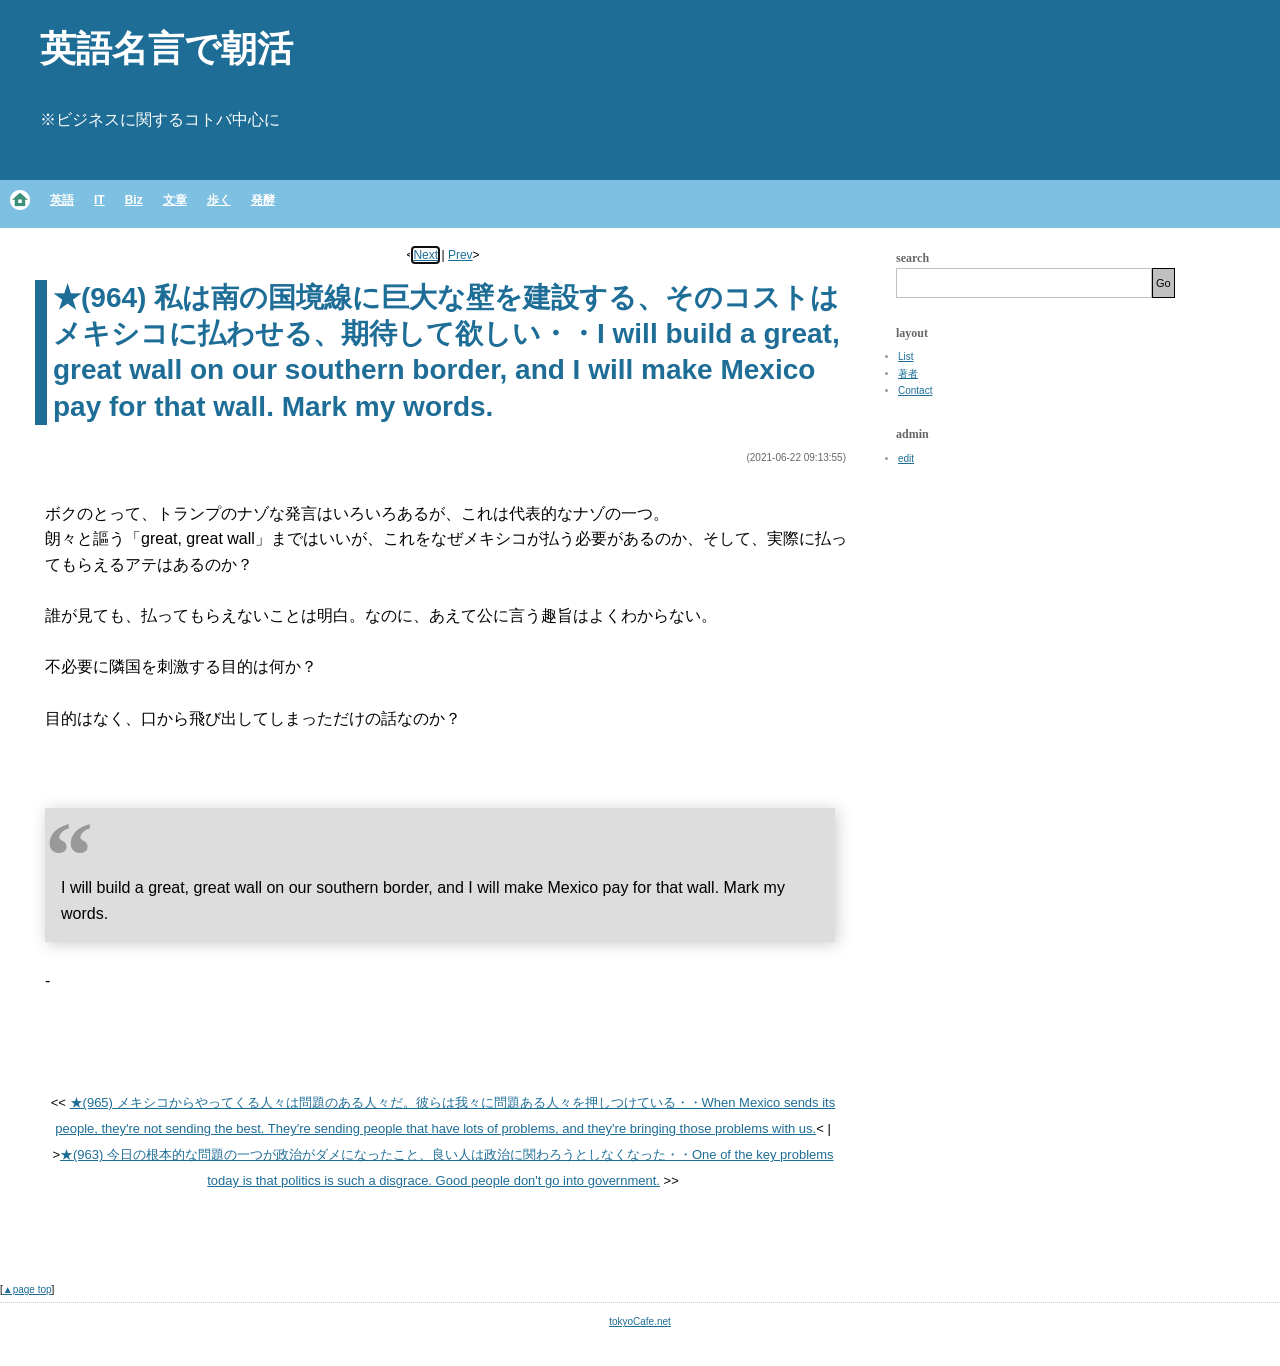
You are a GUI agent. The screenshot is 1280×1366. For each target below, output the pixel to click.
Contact (915, 390)
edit (906, 458)
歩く (219, 200)
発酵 (263, 200)
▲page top (27, 1289)
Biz (134, 200)
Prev (460, 255)
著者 (908, 373)
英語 (62, 200)
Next (425, 255)
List (906, 356)
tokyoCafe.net (640, 1321)
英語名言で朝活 (166, 48)
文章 (175, 200)
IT (99, 200)
